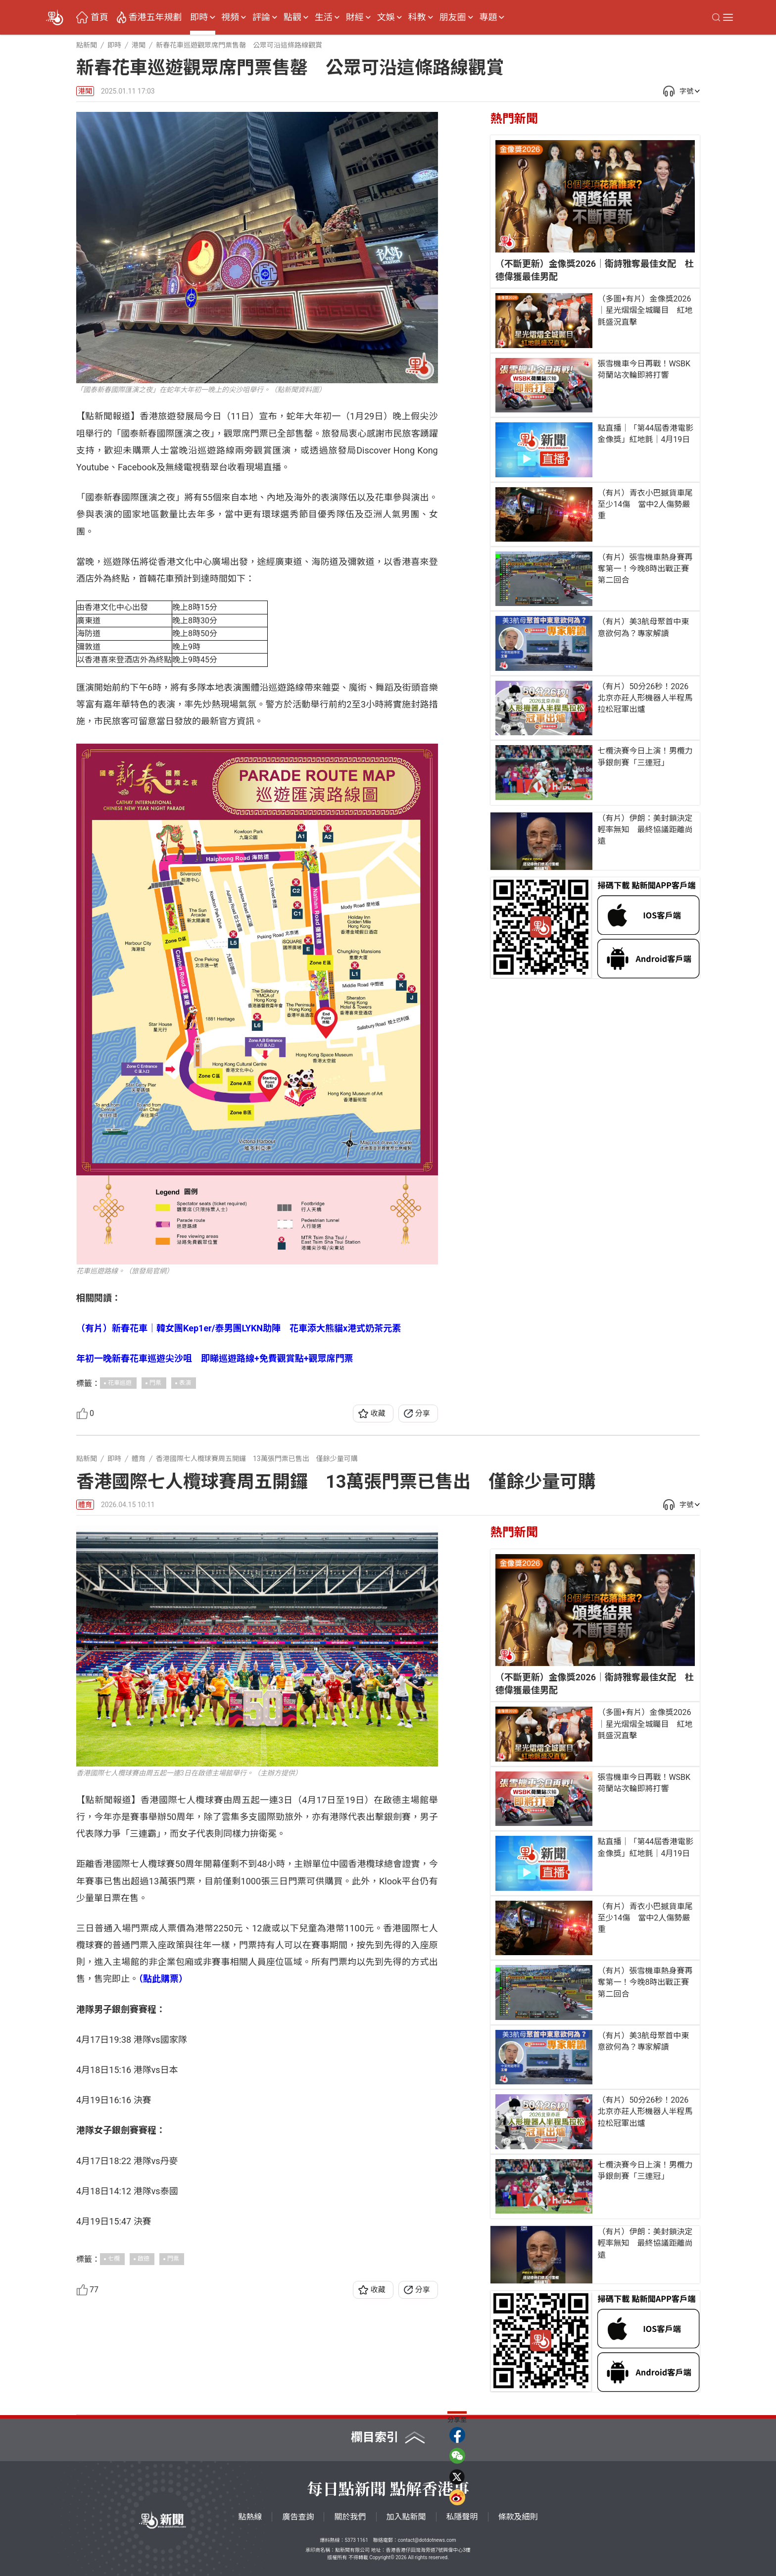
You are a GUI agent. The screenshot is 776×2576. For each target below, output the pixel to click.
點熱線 (250, 2517)
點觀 (292, 17)
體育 (85, 1505)
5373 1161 (356, 2540)
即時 (199, 17)
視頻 (230, 17)
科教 (417, 17)
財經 (355, 17)
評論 (261, 17)
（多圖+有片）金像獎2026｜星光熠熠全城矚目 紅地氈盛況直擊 (644, 310)
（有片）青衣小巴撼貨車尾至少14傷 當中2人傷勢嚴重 (644, 504)
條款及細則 (518, 2517)
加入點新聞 (406, 2517)
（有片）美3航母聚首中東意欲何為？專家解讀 (643, 627)
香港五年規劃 (155, 17)
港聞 (85, 91)
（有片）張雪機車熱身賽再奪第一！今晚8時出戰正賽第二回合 (644, 569)
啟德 (143, 2258)
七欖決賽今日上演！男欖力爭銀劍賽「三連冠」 (644, 756)
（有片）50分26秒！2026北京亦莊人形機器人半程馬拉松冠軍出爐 (644, 698)
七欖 (114, 2258)
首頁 (99, 17)
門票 (155, 1382)
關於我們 (350, 2517)
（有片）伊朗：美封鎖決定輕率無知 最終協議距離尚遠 (644, 829)
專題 (488, 17)
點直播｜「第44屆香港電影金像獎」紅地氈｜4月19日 (645, 433)
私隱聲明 (462, 2517)
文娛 (386, 17)
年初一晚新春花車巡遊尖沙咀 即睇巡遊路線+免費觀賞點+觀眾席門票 (214, 1358)
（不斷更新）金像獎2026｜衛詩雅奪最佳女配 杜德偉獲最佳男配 (594, 270)
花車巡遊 (120, 1382)
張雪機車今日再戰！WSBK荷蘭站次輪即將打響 (643, 369)
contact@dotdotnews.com (427, 2540)
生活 (324, 17)
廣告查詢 (298, 2517)
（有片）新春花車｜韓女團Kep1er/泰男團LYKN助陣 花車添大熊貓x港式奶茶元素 (238, 1328)
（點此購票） (163, 1978)
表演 (185, 1382)
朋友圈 (452, 17)
